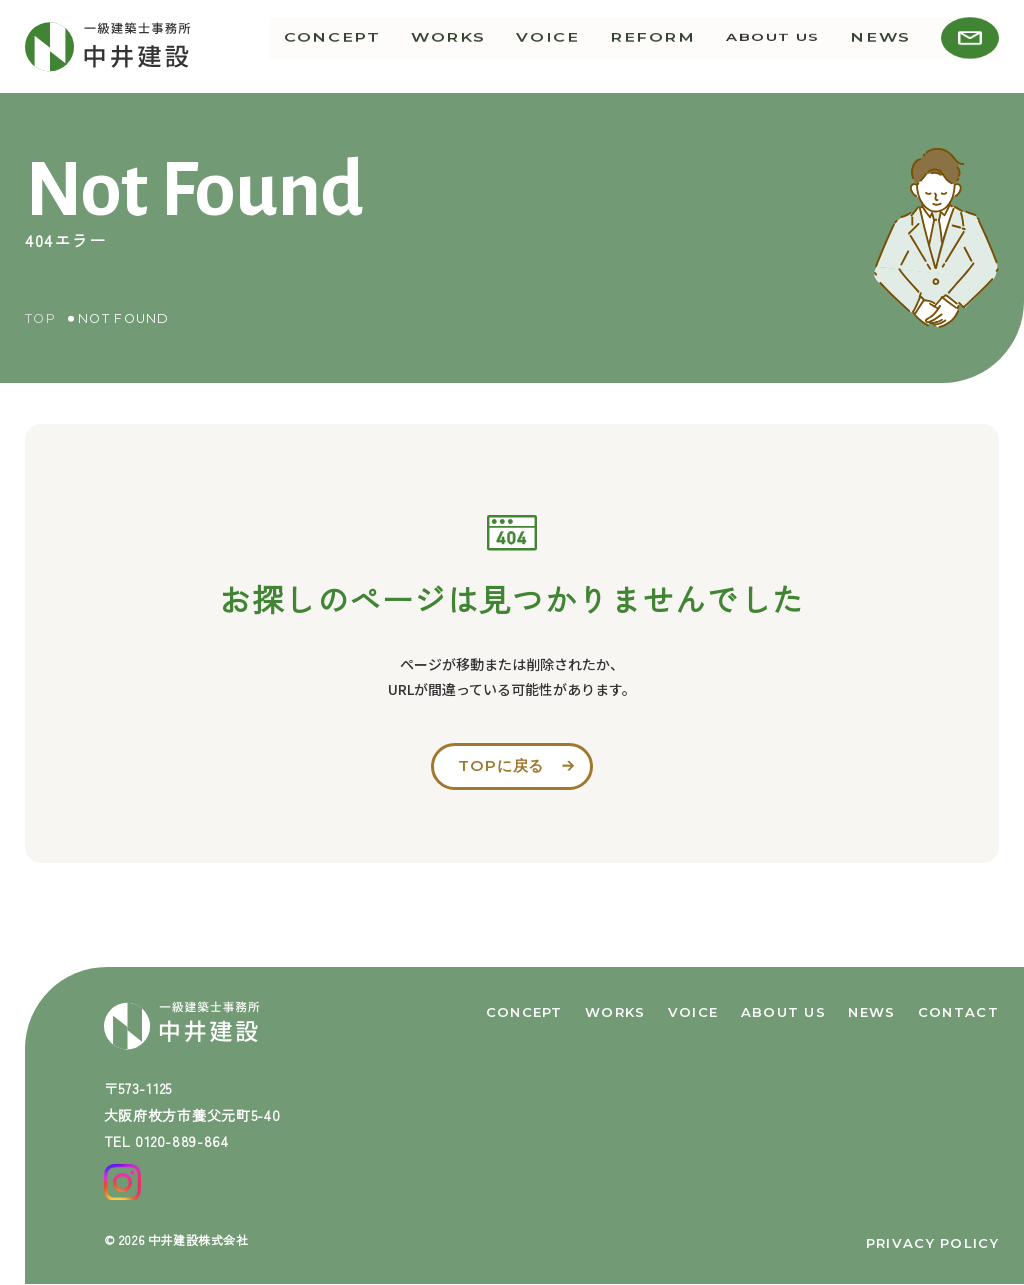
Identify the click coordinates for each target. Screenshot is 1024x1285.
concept (375, 46)
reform (668, 46)
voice (573, 46)
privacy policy (932, 1243)
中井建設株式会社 (198, 1239)
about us (783, 46)
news (885, 46)
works (482, 46)
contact (958, 1010)
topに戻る (501, 767)
